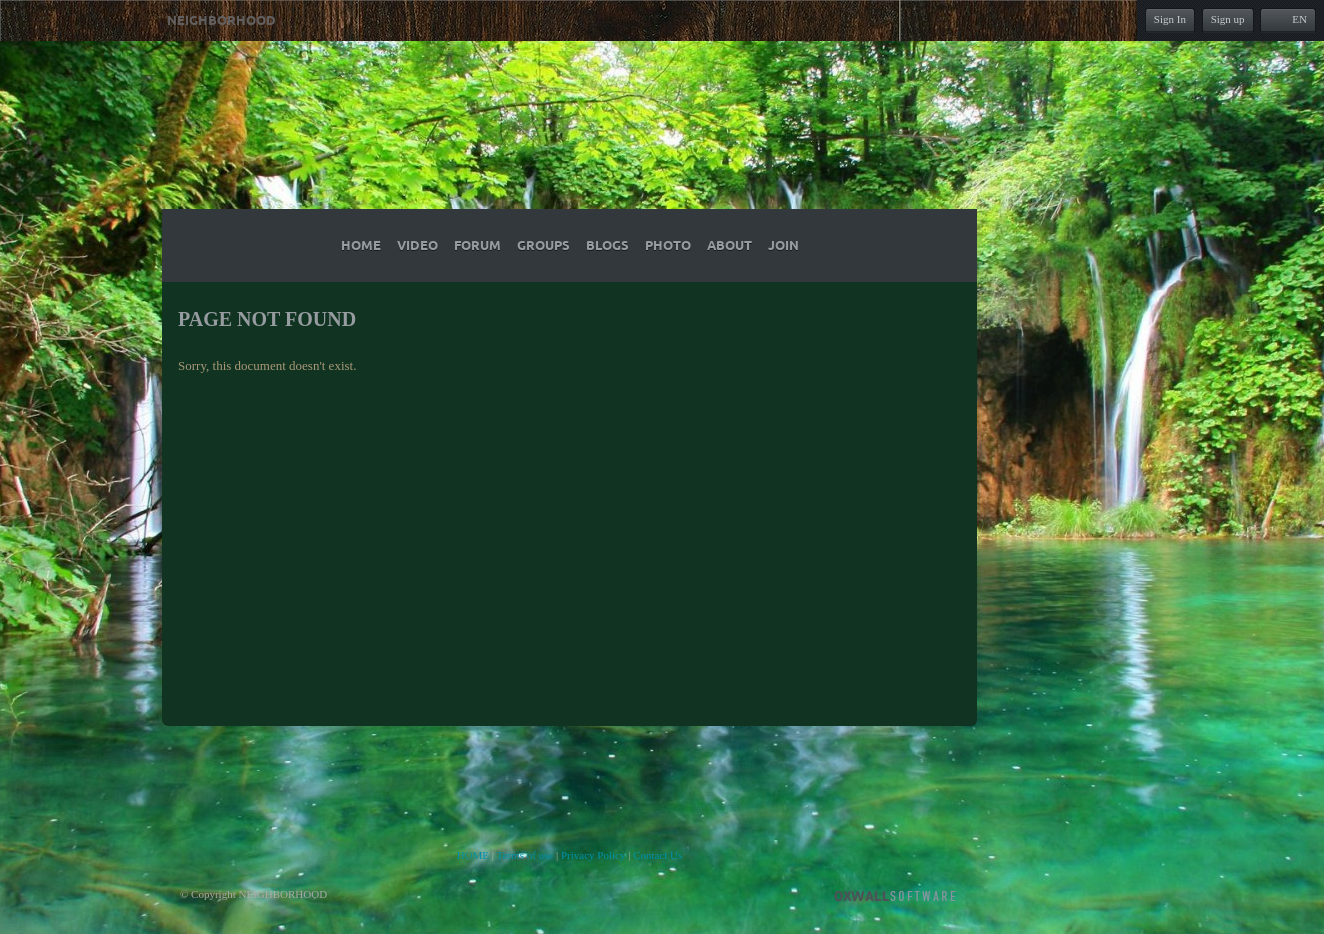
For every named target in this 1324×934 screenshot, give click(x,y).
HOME (473, 855)
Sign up (1228, 19)
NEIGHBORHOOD (221, 21)
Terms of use (525, 855)
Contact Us (657, 855)
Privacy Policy (593, 855)
